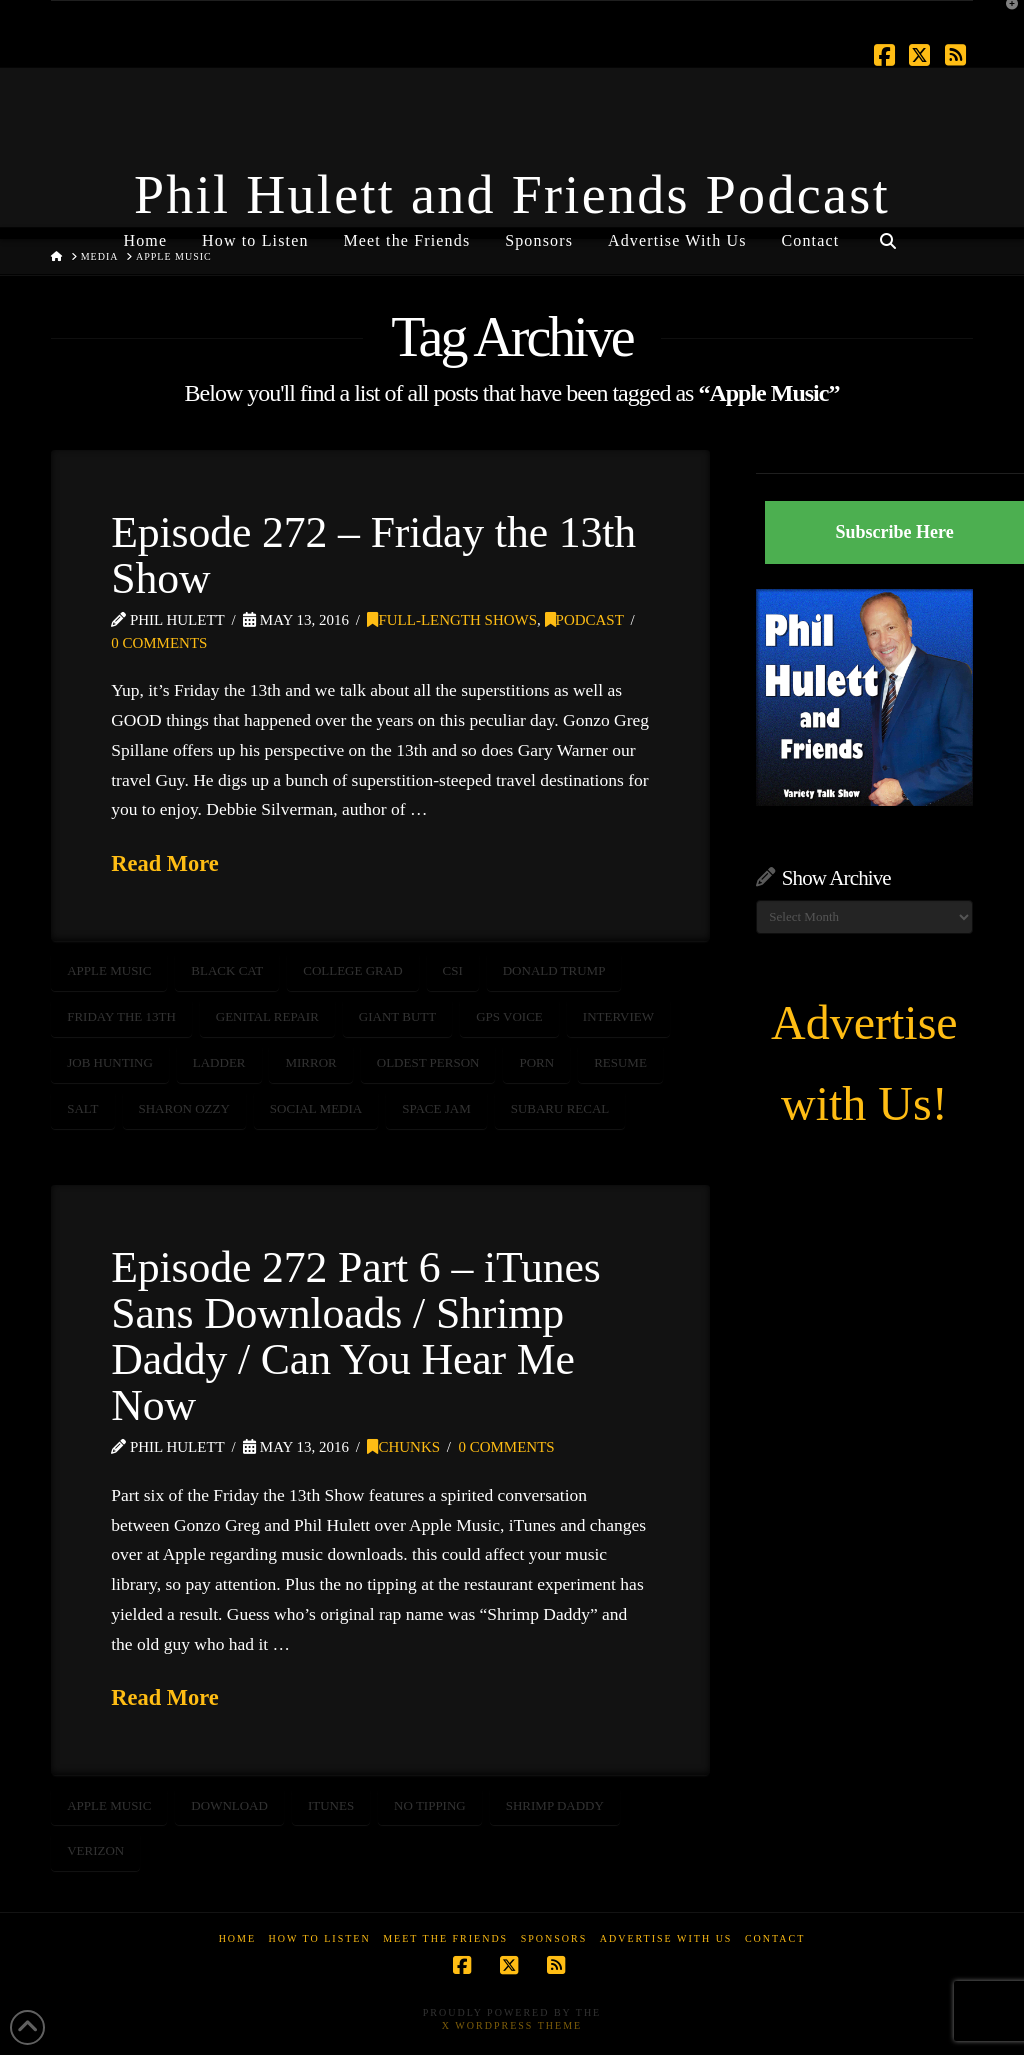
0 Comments (159, 643)
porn (536, 1062)
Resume (620, 1062)
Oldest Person (428, 1062)
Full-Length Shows (452, 620)
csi (453, 970)
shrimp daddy (555, 1805)
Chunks (403, 1447)
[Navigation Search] (887, 233)
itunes (331, 1805)
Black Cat (227, 970)
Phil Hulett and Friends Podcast (512, 195)
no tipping (430, 1805)
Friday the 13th (121, 1016)
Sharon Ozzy (184, 1108)
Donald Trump (554, 970)
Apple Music (109, 970)
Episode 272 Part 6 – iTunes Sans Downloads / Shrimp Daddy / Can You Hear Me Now (355, 1336)
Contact (775, 1938)
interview (618, 1016)
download (229, 1805)
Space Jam (436, 1108)
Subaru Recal (560, 1108)
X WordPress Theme (512, 2025)
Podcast (584, 620)
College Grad (352, 970)
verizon (95, 1850)
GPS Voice (509, 1016)
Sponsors (554, 1938)
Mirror (310, 1062)
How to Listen (320, 1938)
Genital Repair (267, 1016)
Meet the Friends (445, 1938)
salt (82, 1108)
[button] (1005, 19)
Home (237, 1938)
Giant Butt (397, 1016)
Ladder (219, 1062)
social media (316, 1108)
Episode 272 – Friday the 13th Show (373, 555)
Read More (165, 863)
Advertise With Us (666, 1938)
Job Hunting (110, 1062)
